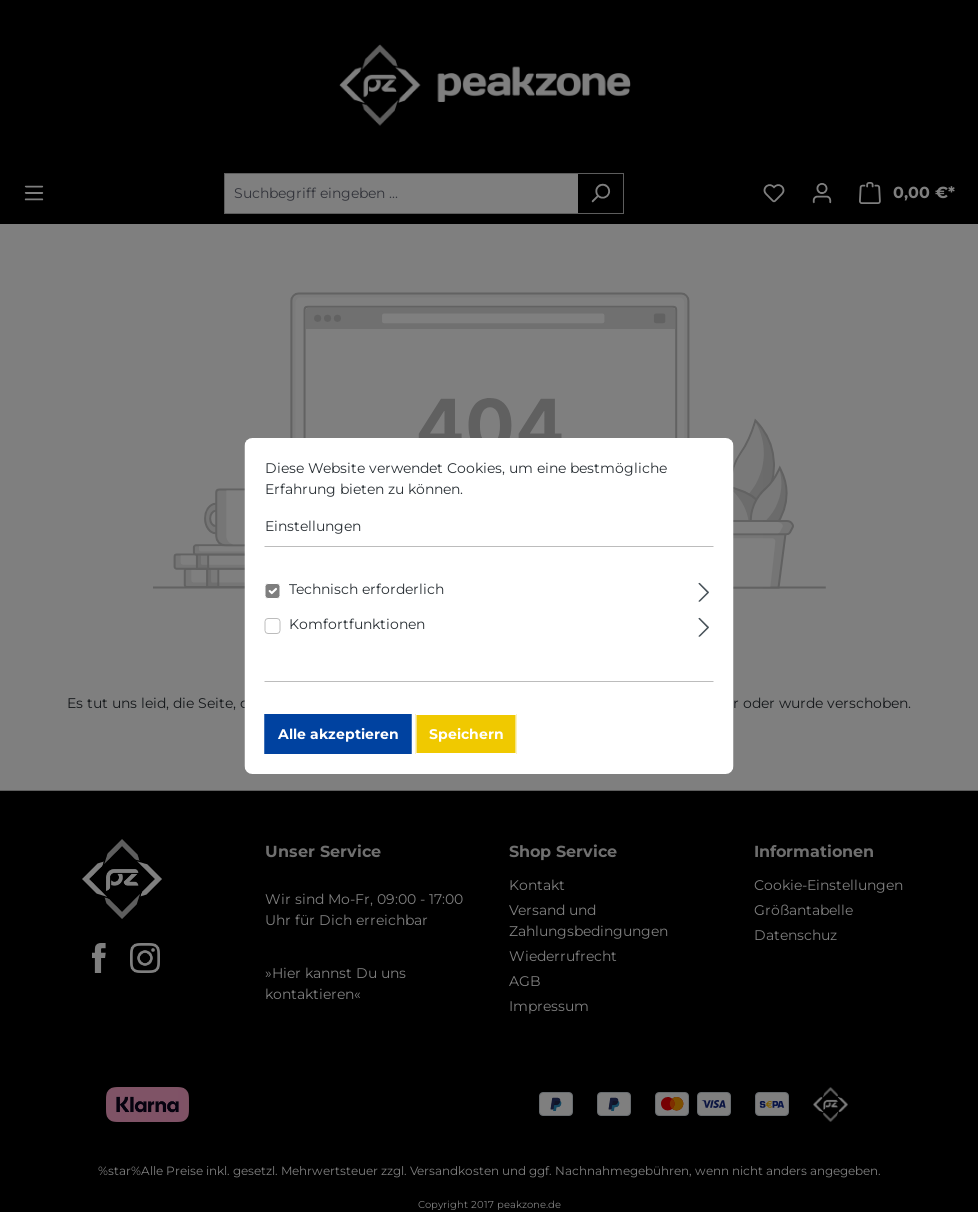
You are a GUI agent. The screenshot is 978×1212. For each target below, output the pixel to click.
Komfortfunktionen (357, 633)
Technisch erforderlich (366, 598)
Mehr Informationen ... (544, 498)
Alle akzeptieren (338, 743)
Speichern (466, 743)
